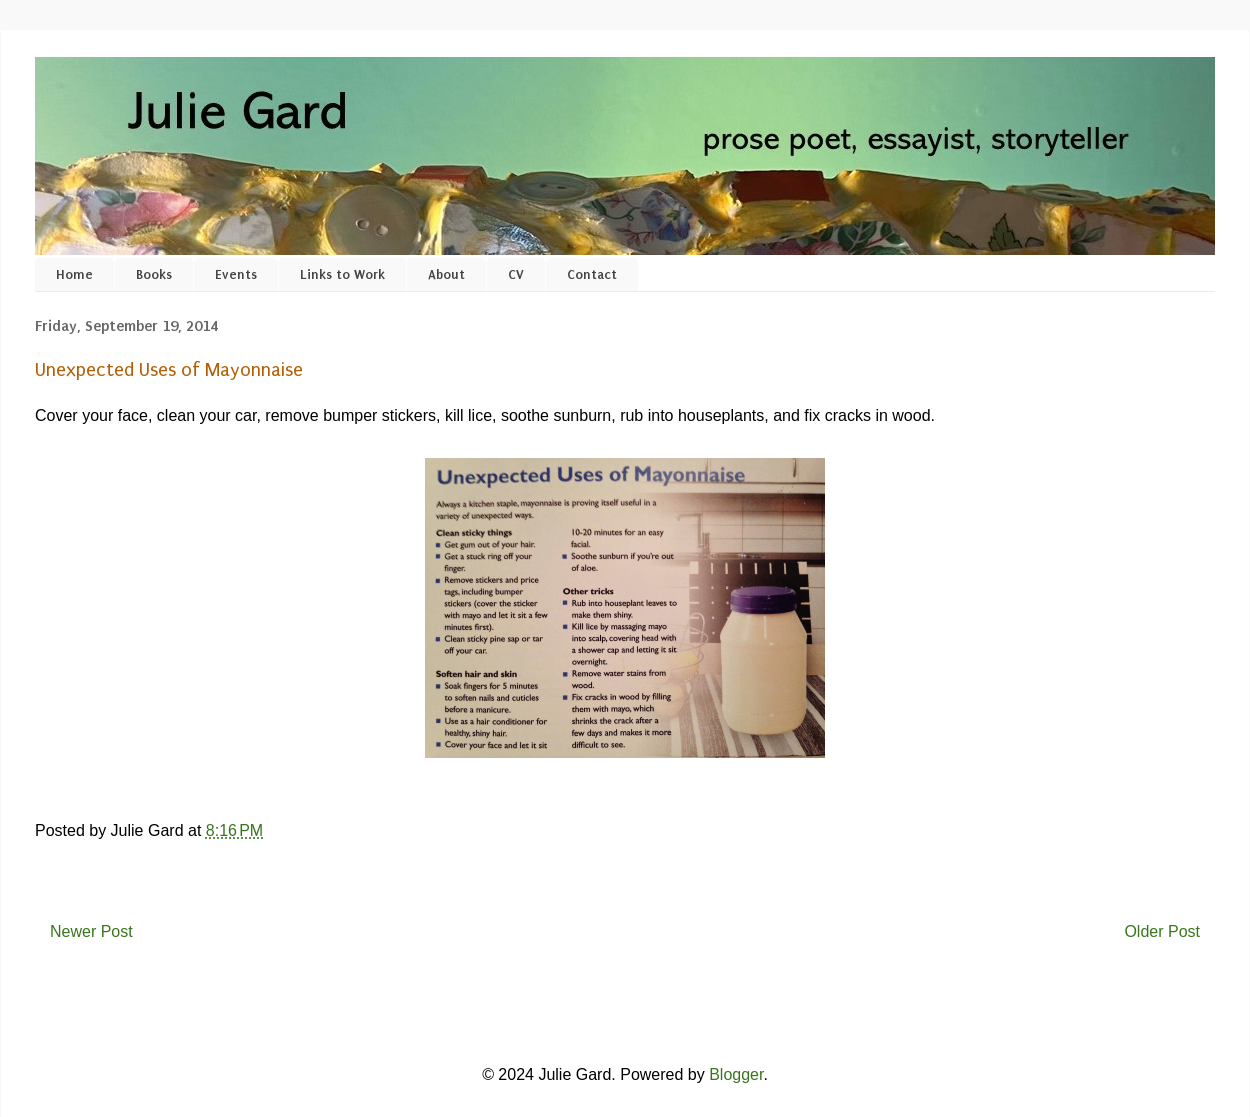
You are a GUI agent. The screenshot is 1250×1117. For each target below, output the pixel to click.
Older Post (1162, 931)
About (446, 274)
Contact (592, 274)
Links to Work (342, 274)
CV (516, 274)
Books (154, 274)
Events (236, 274)
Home (74, 274)
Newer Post (91, 931)
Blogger (736, 1074)
